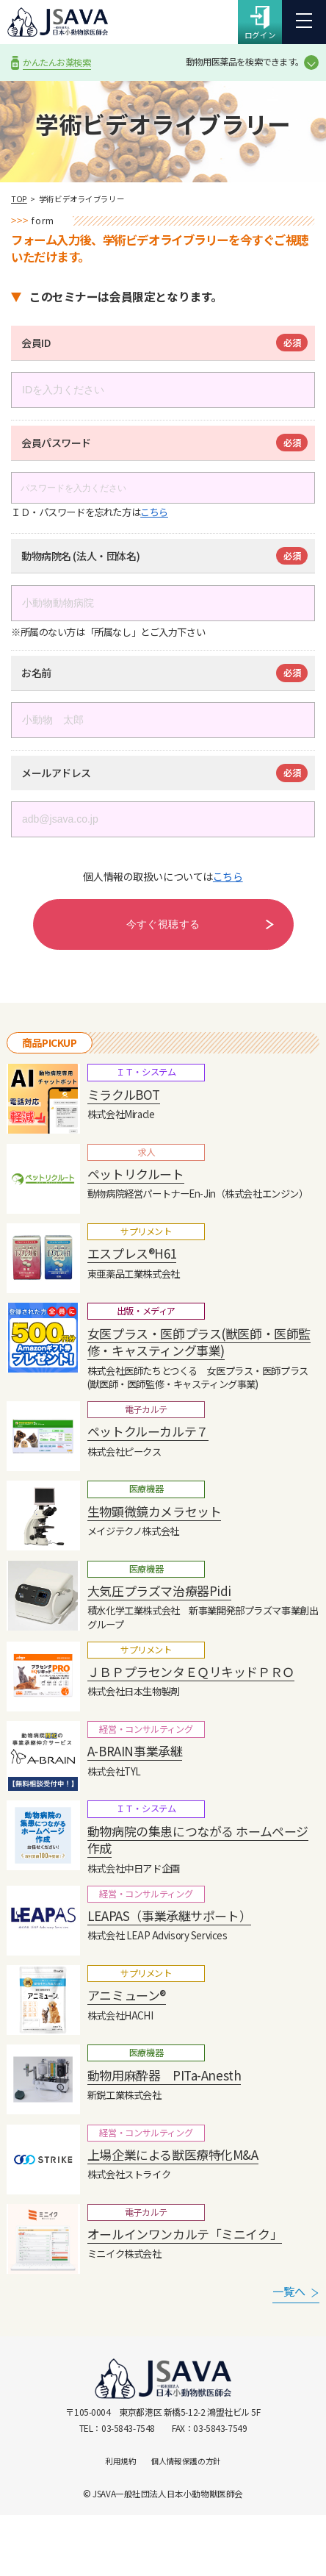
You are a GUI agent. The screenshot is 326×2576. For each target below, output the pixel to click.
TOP (19, 198)
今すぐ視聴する (163, 924)
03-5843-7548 (128, 2428)
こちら (154, 512)
